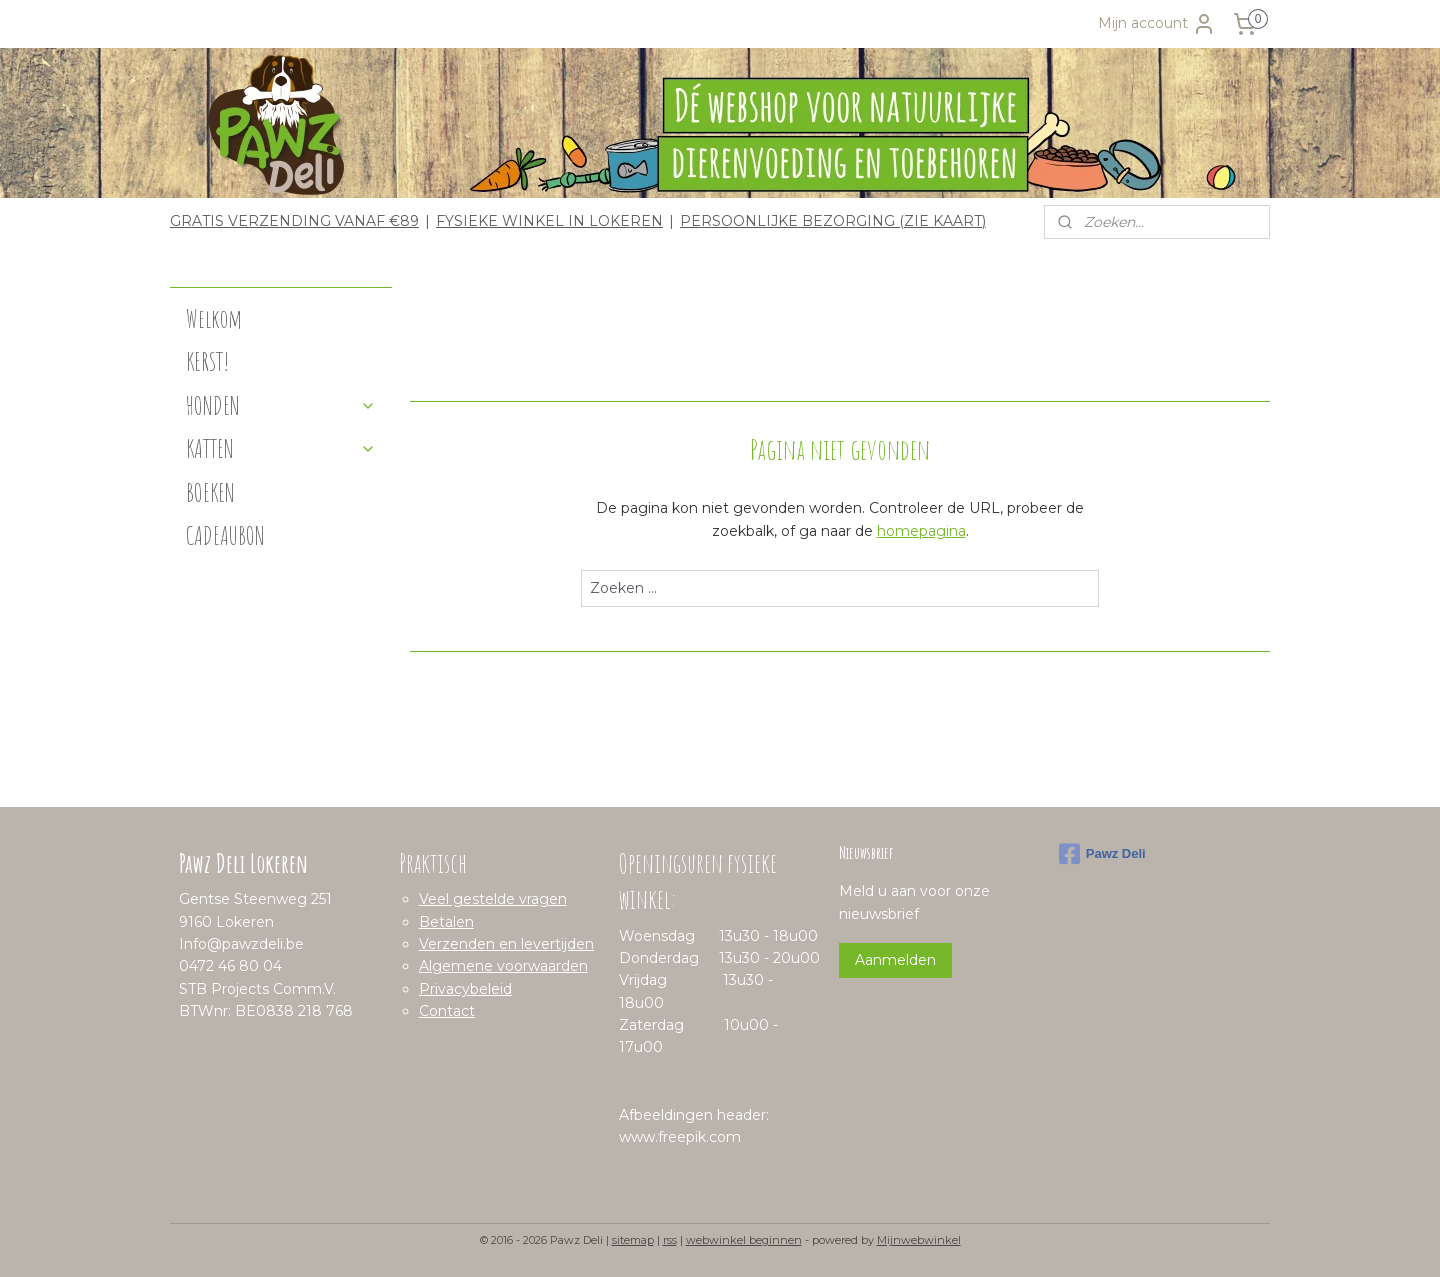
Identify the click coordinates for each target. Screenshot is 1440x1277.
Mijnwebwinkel (919, 1240)
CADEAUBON (225, 535)
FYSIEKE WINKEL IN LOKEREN (549, 221)
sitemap (633, 1240)
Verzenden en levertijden (506, 944)
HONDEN (281, 405)
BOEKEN (210, 492)
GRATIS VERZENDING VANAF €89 (294, 221)
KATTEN (281, 448)
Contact (447, 1011)
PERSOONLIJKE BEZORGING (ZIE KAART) (833, 221)
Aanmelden (895, 960)
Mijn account (1157, 24)
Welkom (214, 318)
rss (670, 1240)
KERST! (208, 361)
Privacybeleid (465, 989)
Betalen (446, 922)
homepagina (920, 531)
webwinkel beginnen (744, 1240)
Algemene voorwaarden (503, 966)
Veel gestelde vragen (493, 899)
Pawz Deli (1102, 854)
